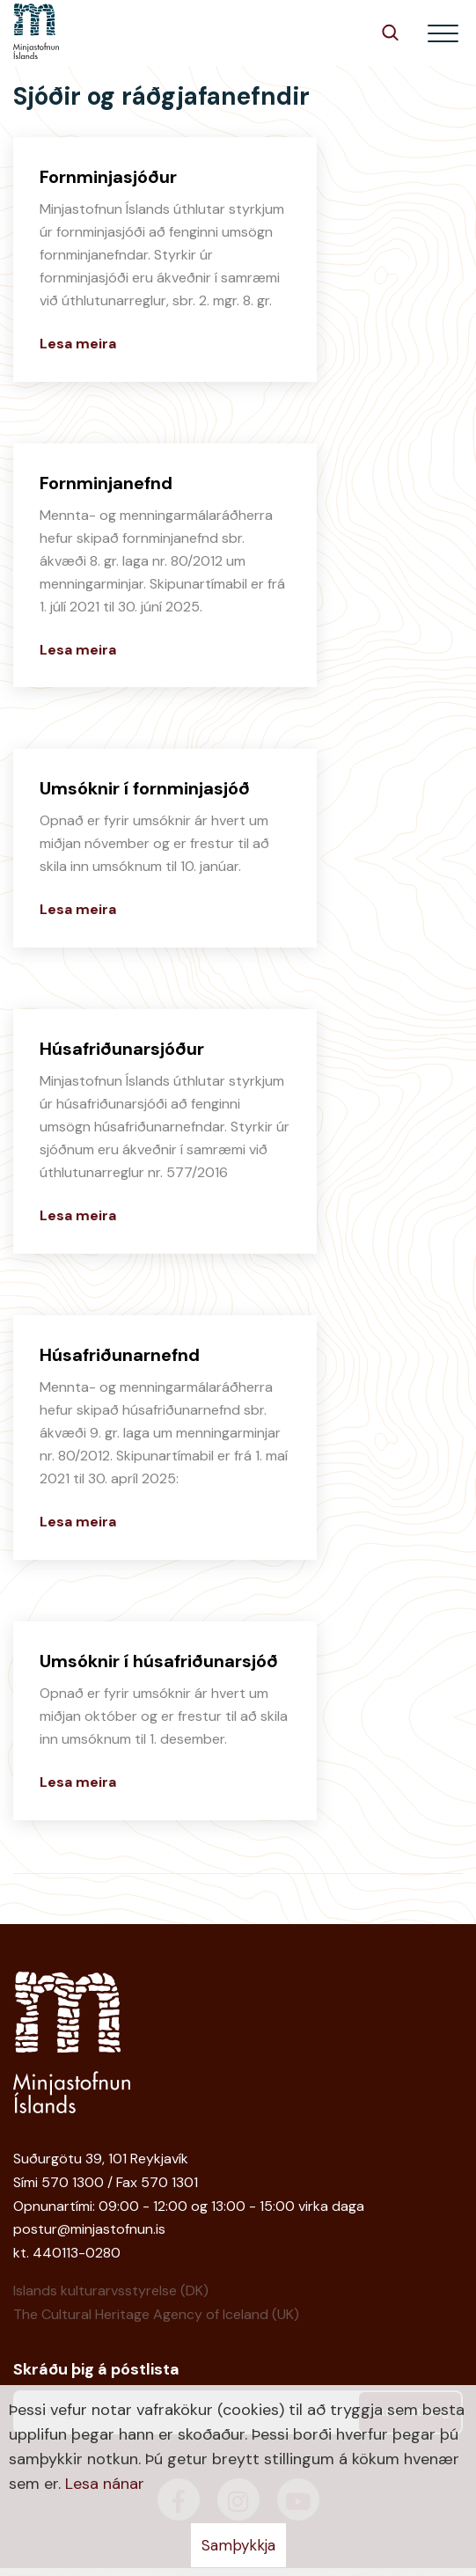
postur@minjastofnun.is (89, 2229)
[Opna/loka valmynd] (443, 33)
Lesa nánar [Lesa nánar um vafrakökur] (104, 2483)
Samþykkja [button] (238, 2545)
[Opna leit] (390, 32)
